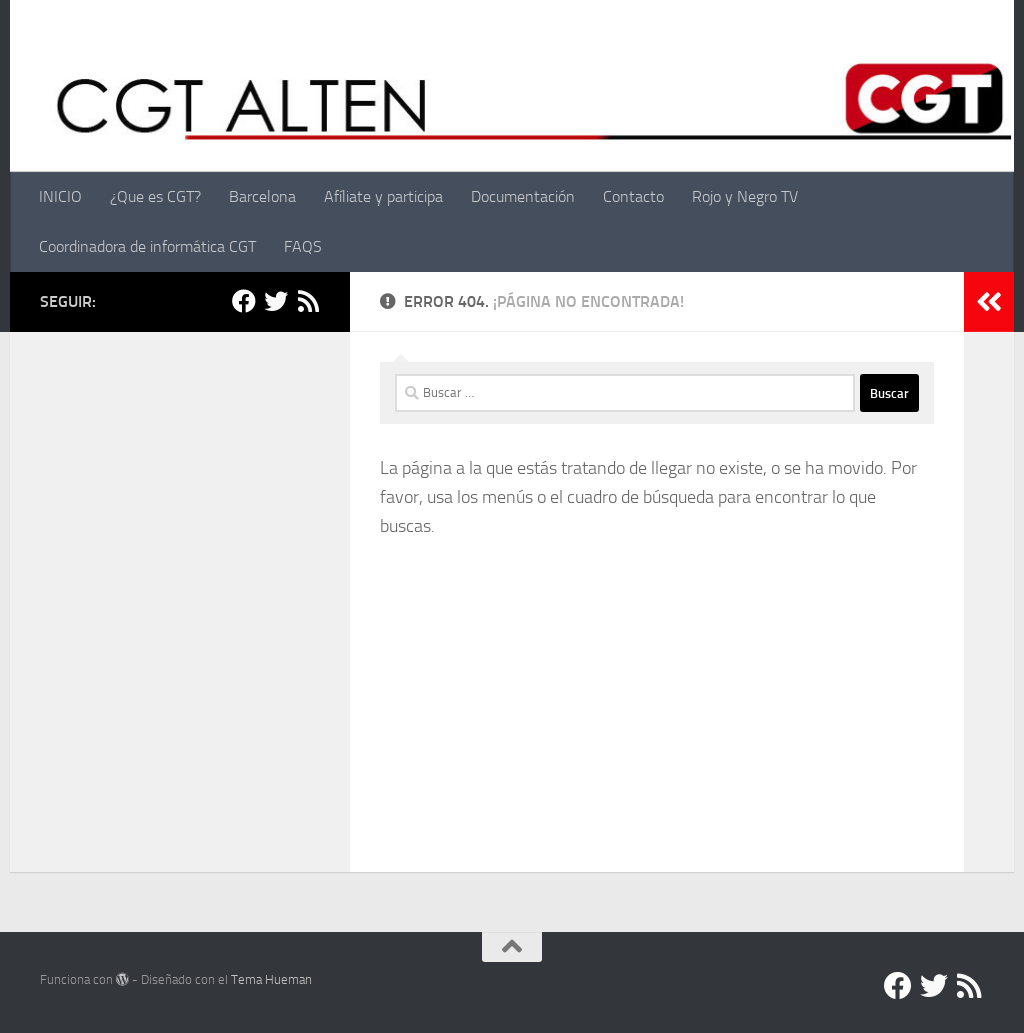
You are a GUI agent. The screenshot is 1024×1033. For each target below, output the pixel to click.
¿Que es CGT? (155, 196)
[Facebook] (244, 301)
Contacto (633, 196)
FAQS (303, 246)
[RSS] (308, 301)
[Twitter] (276, 301)
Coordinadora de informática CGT (147, 246)
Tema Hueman (271, 979)
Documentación (523, 196)
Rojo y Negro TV (745, 196)
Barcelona (262, 196)
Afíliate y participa (383, 196)
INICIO (60, 196)
